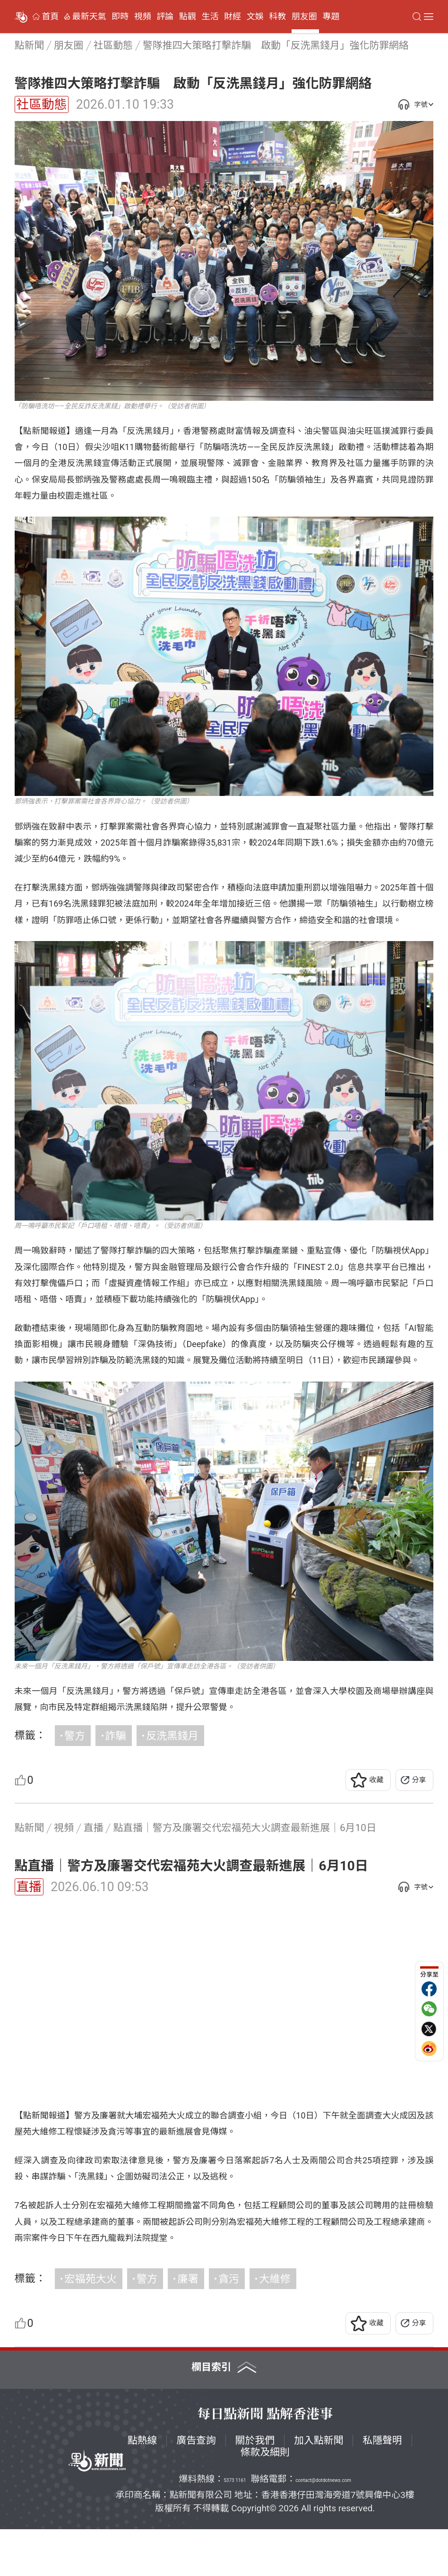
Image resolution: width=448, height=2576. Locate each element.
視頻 (142, 16)
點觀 (187, 16)
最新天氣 (89, 16)
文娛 (255, 16)
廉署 (187, 2325)
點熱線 (142, 2487)
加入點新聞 (318, 2487)
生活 (210, 16)
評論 (164, 16)
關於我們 (255, 2487)
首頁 (50, 16)
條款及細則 (265, 2499)
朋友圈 (304, 16)
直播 (29, 1886)
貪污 (228, 2325)
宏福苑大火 (90, 2325)
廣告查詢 (195, 2487)
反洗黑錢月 (172, 1735)
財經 (232, 16)
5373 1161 (235, 2527)
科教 (277, 16)
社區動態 (42, 104)
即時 (120, 16)
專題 (330, 16)
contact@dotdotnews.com (323, 2527)
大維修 (275, 2325)
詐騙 (115, 1735)
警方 (74, 1735)
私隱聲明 (382, 2487)
